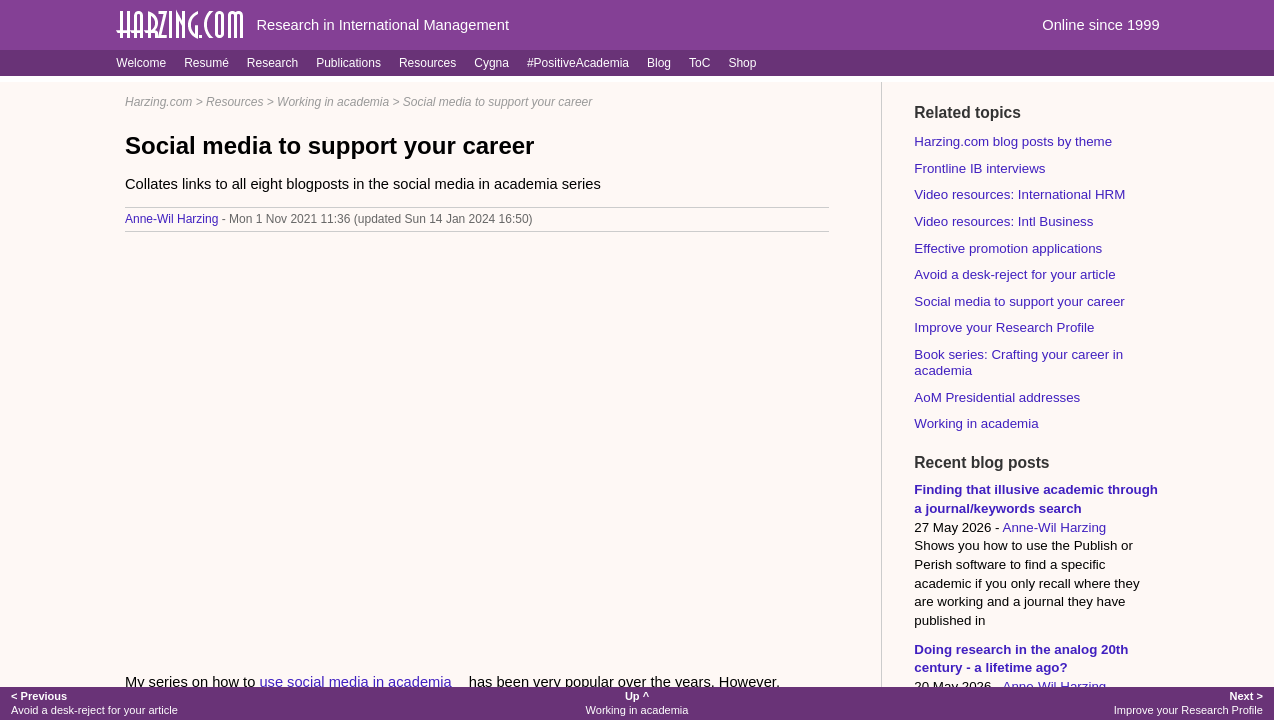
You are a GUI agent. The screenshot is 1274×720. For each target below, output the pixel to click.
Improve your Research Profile (1004, 327)
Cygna (491, 63)
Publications (348, 63)
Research (272, 63)
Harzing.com (158, 102)
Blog (659, 63)
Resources (427, 63)
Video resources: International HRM (1019, 194)
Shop (742, 63)
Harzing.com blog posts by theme (1013, 141)
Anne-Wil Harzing (171, 219)
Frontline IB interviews (979, 168)
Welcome (141, 63)
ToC (699, 63)
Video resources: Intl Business (1003, 221)
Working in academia (333, 102)
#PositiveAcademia (578, 63)
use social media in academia (355, 682)
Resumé (206, 63)
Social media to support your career (497, 102)
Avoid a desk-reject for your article (1014, 274)
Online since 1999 (1100, 25)
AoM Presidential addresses (997, 397)
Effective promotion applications (1008, 248)
